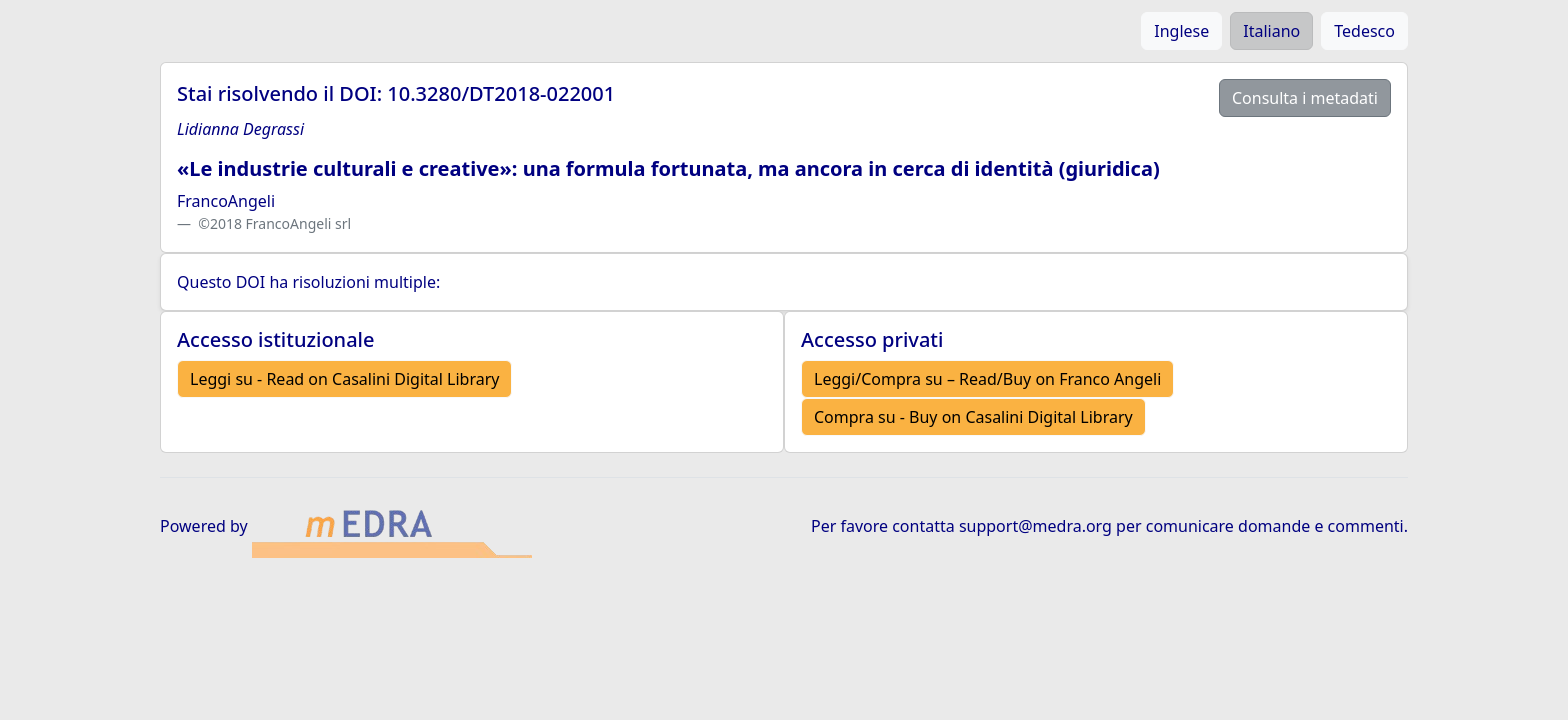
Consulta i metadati (1305, 98)
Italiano (1271, 31)
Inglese (1181, 31)
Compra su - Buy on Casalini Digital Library (973, 417)
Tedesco (1364, 31)
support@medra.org (1035, 526)
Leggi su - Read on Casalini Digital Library (344, 379)
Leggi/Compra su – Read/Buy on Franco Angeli (987, 379)
